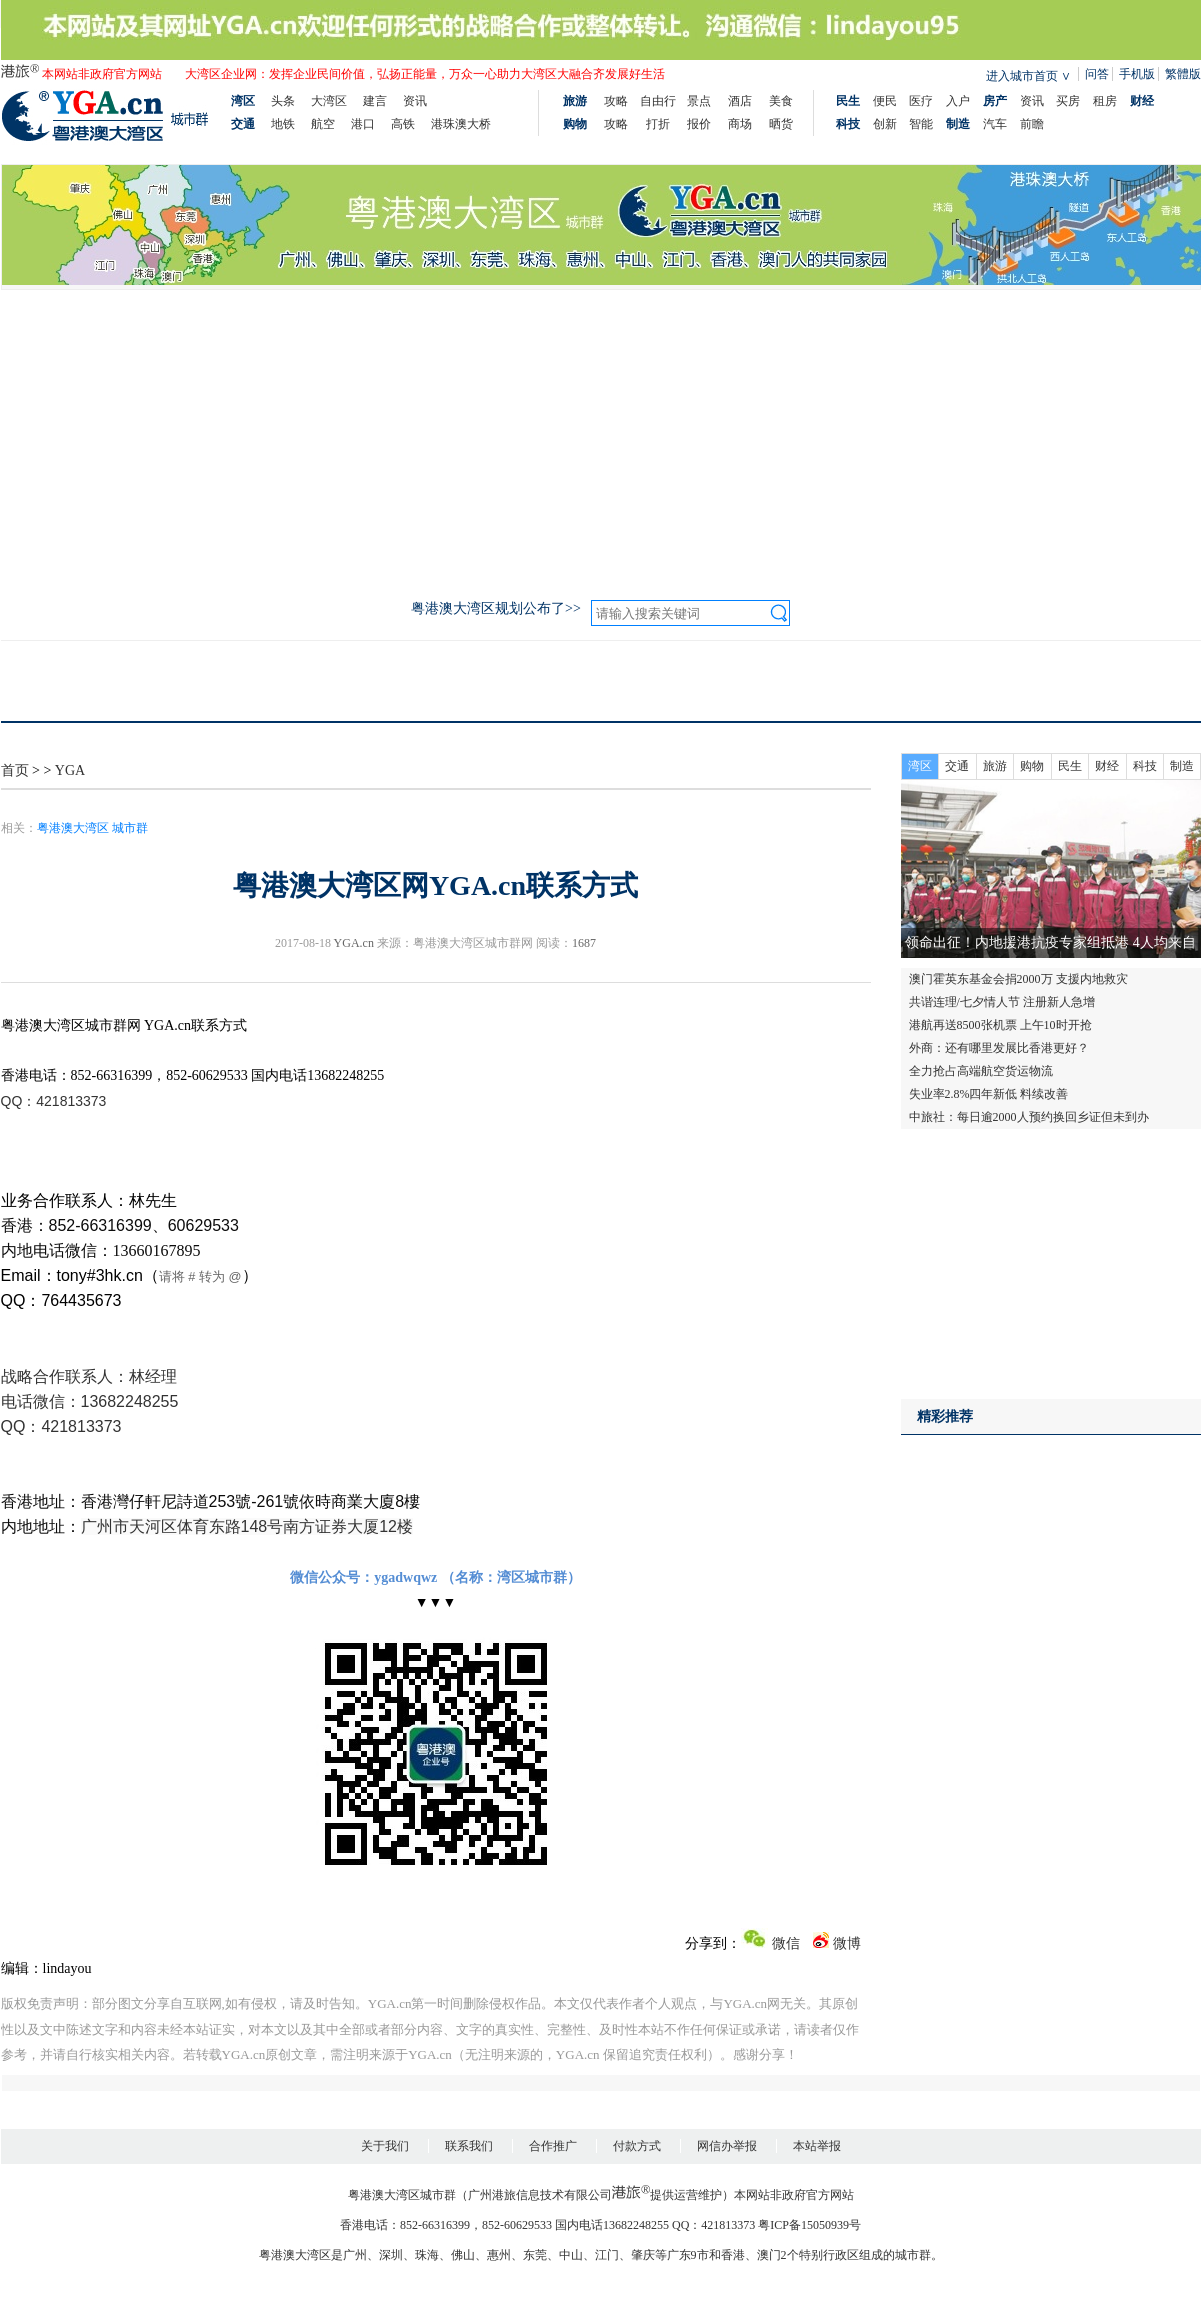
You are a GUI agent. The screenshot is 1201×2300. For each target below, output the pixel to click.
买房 (1068, 101)
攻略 (616, 101)
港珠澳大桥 (461, 124)
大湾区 (329, 101)
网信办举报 (727, 2146)
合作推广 (553, 2146)
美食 (781, 101)
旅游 (995, 766)
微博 (837, 1943)
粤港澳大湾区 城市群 (92, 828)
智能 (921, 124)
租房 (1105, 101)
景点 (699, 101)
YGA (70, 770)
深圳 (391, 2255)
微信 (770, 1943)
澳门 (769, 2255)
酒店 (740, 101)
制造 (1182, 766)
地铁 (283, 124)
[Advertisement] (601, 440)
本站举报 (817, 2146)
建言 (375, 101)
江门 (607, 2255)
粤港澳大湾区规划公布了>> (496, 608)
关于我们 (385, 2146)
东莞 (535, 2255)
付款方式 (637, 2146)
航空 (323, 124)
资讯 (415, 101)
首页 (15, 770)
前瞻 (1032, 124)
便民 (885, 101)
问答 (1097, 74)
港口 (363, 124)
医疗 (921, 101)
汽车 (995, 124)
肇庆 (643, 2255)
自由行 (658, 101)
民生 (1070, 766)
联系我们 (469, 2146)
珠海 (427, 2255)
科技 (1145, 766)
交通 (957, 766)
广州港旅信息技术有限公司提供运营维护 (595, 2195)
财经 (1107, 766)
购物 (1032, 766)
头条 (283, 101)
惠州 (499, 2255)
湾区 (920, 766)
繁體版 (1183, 74)
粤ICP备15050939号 (809, 2225)
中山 (571, 2255)
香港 (733, 2255)
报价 (699, 124)
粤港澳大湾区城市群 (402, 2195)
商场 (740, 124)
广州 (355, 2255)
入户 (958, 101)
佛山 (463, 2255)
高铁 (403, 124)
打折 (658, 124)
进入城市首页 (1022, 76)
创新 (885, 124)
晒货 (781, 124)
